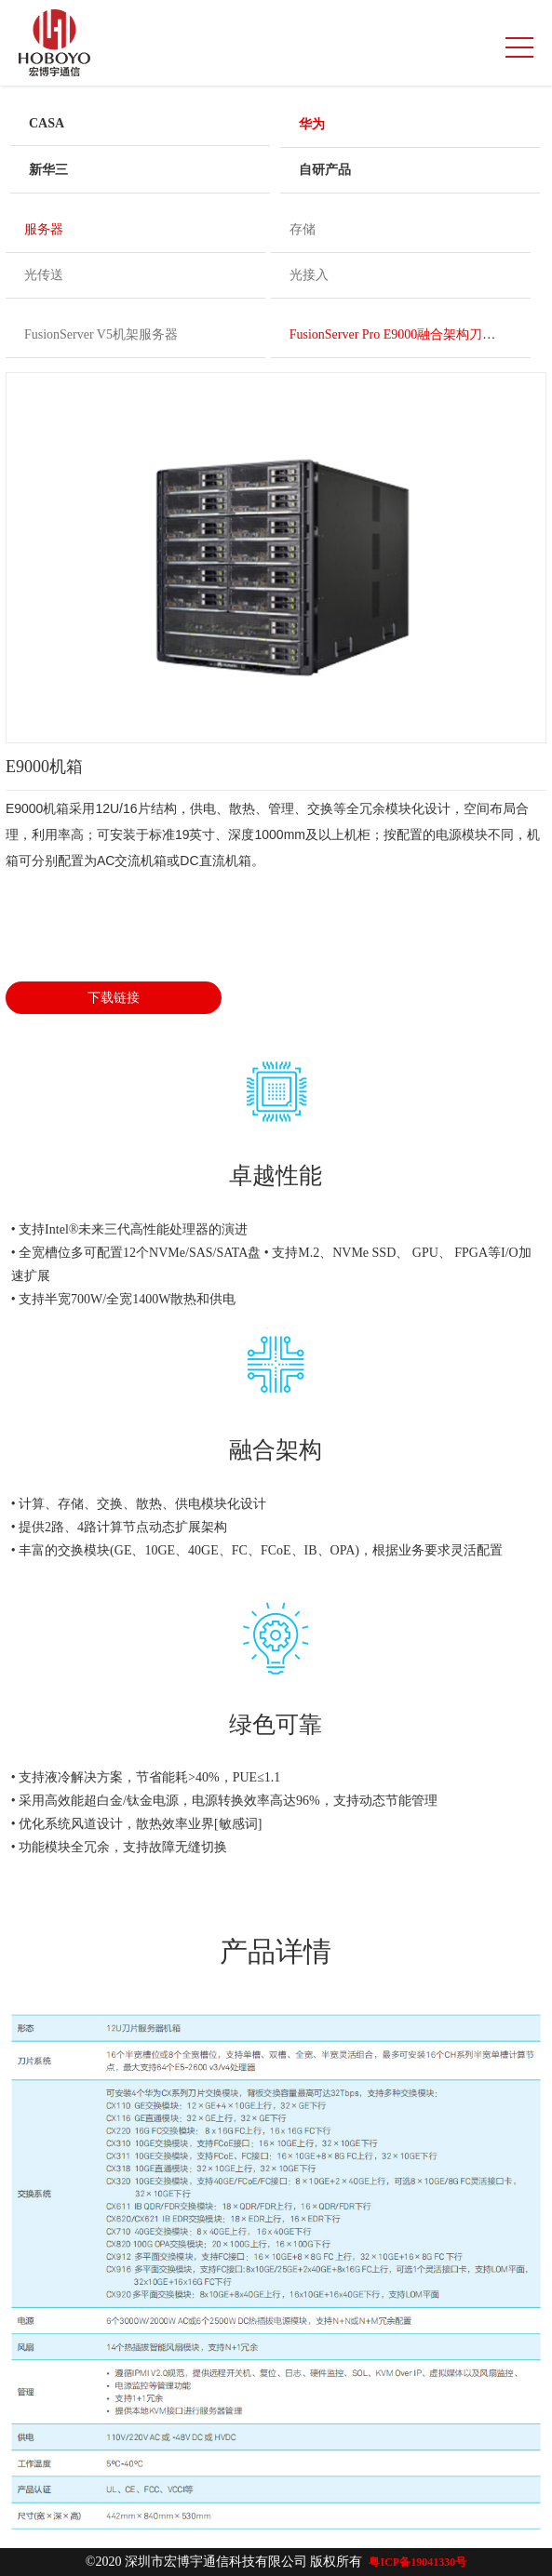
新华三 (48, 170)
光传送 (43, 275)
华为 (312, 124)
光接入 (309, 275)
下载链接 (114, 998)
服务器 (43, 229)
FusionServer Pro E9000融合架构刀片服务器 (412, 334)
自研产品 (325, 170)
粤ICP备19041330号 (417, 2562)
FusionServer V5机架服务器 (101, 334)
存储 (302, 229)
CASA (46, 123)
